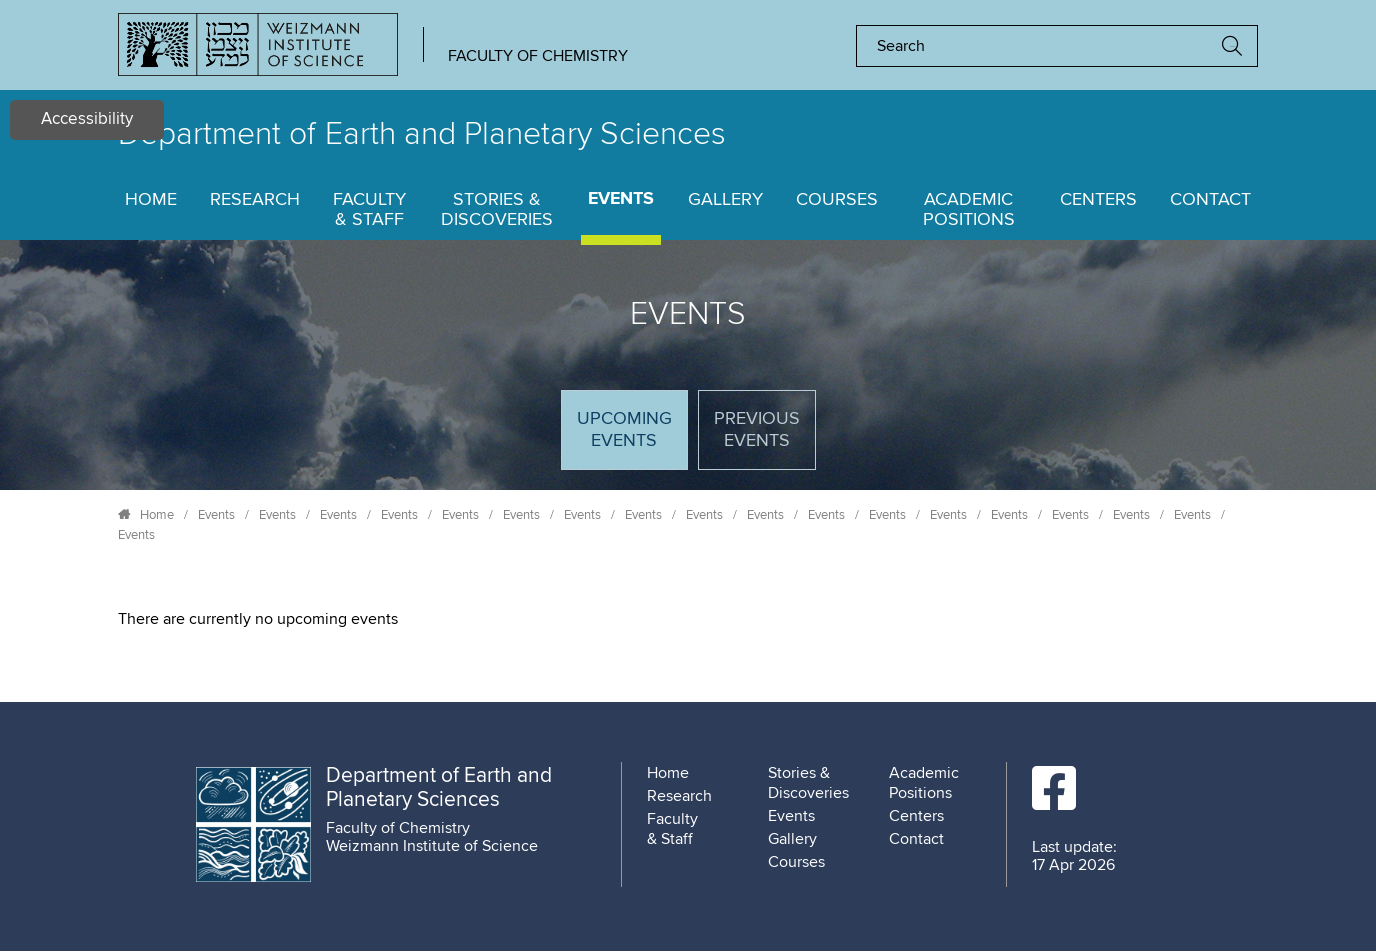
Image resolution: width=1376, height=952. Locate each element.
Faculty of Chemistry (538, 56)
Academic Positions (969, 210)
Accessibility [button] (87, 119)
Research (255, 200)
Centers (1098, 200)
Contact (1210, 200)
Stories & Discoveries (497, 210)
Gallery (725, 200)
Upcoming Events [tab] (632, 438)
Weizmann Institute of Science (432, 846)
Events (621, 199)
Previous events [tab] (757, 430)
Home (151, 200)
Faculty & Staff (369, 210)
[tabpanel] (688, 619)
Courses (837, 200)
